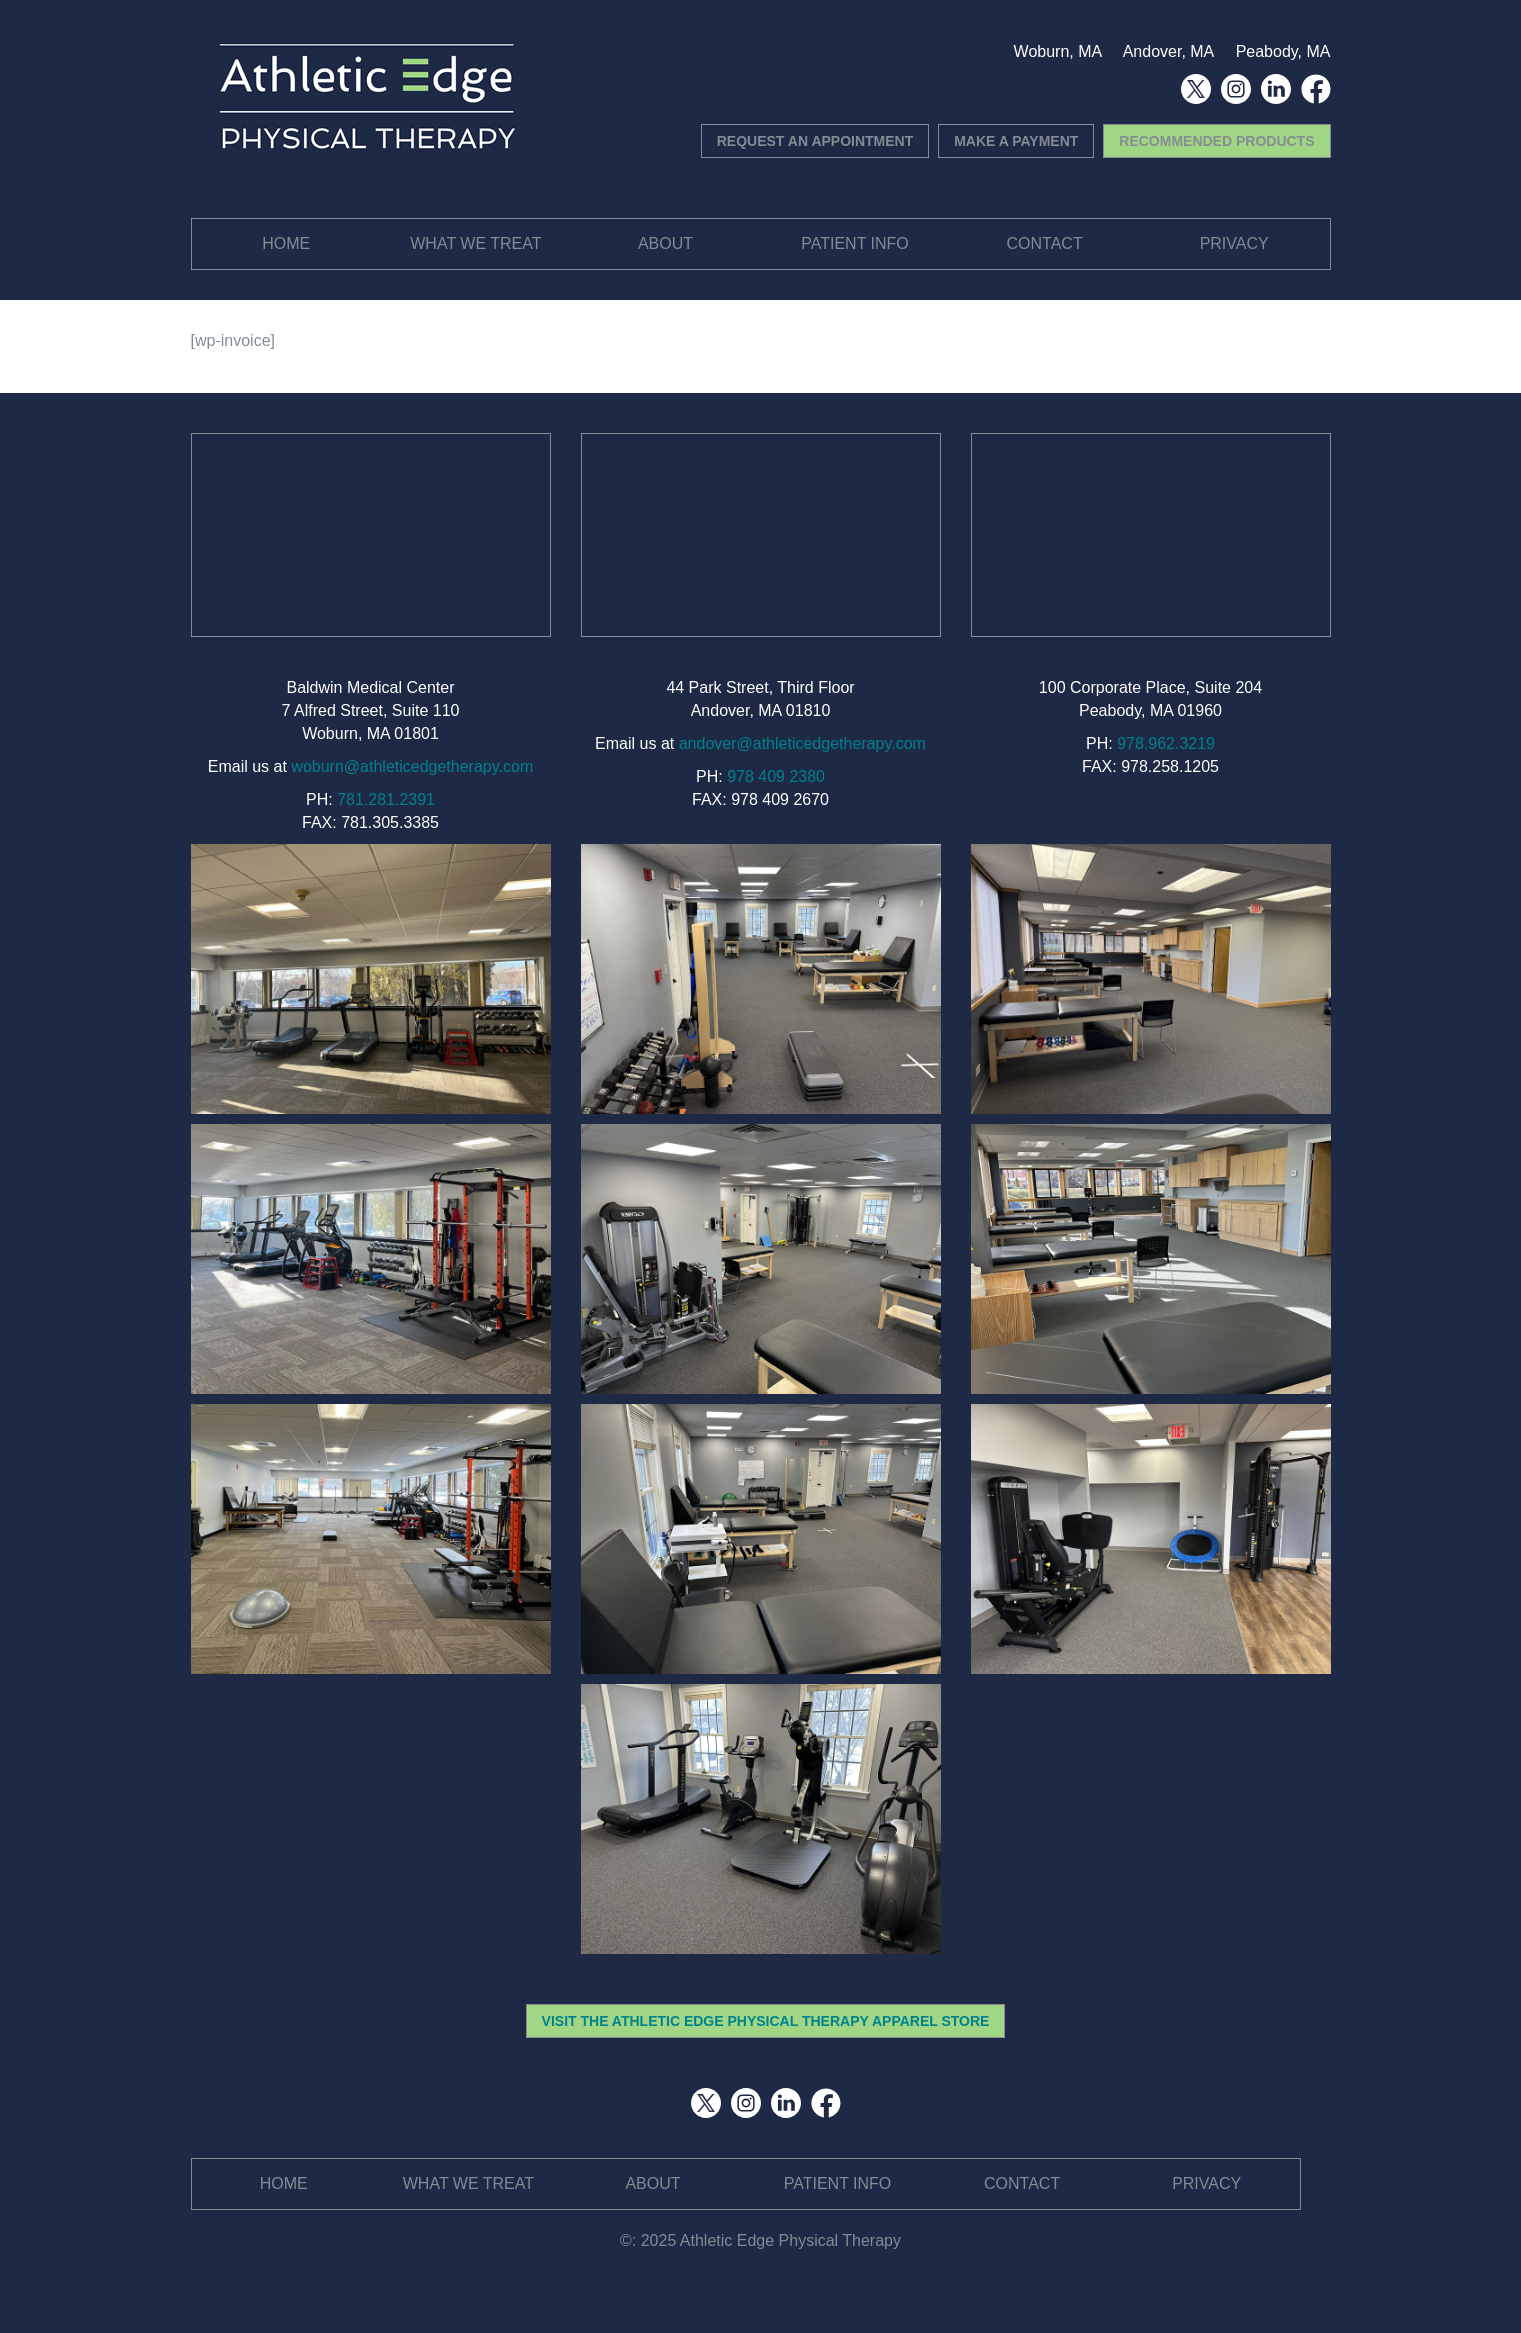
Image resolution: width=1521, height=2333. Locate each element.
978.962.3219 (1166, 743)
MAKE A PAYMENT (1016, 141)
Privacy (1234, 243)
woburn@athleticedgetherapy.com (412, 766)
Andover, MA (1168, 51)
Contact (1045, 243)
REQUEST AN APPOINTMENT (815, 141)
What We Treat (475, 243)
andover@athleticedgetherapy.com (802, 743)
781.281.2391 (386, 799)
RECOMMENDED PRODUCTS (1216, 141)
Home (286, 243)
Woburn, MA (1058, 51)
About (665, 243)
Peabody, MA (1283, 51)
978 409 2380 (776, 776)
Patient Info (855, 243)
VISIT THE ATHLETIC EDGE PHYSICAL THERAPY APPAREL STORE (766, 2021)
